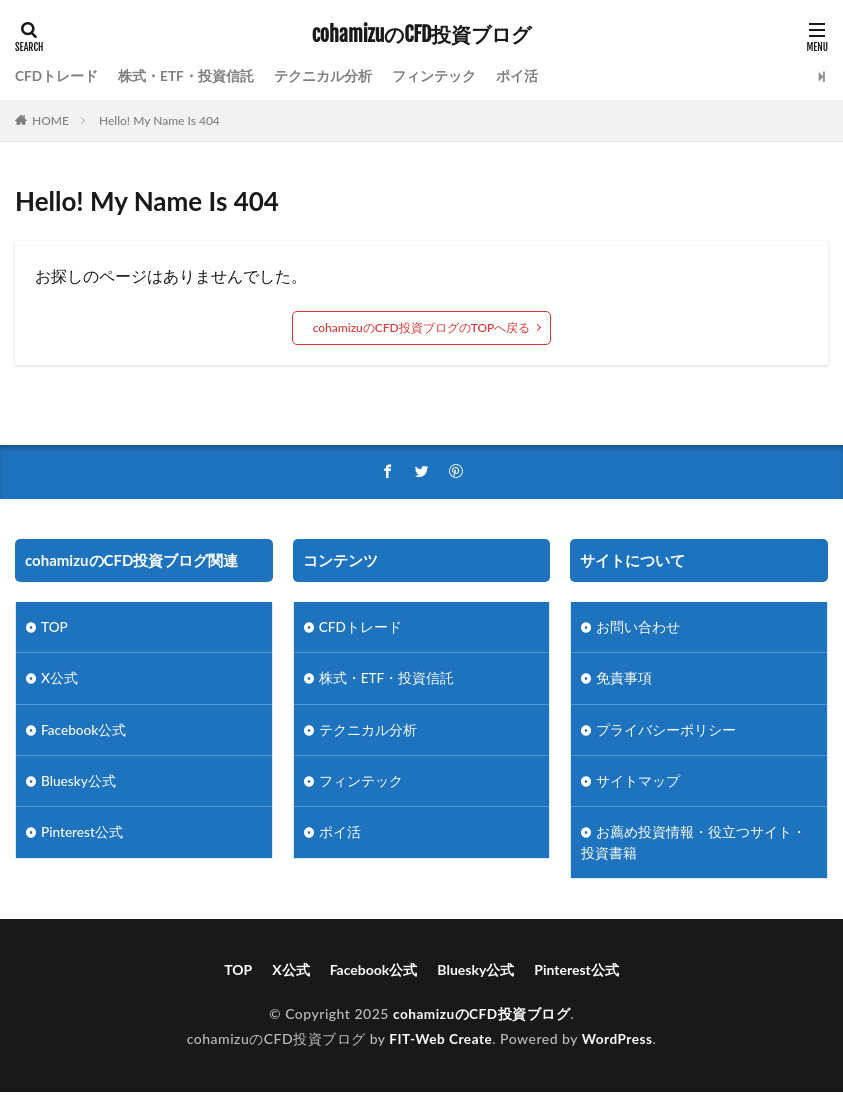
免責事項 (624, 679)
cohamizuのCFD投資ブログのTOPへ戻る (422, 327)
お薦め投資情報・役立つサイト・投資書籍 (693, 846)
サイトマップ (638, 783)
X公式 (59, 679)
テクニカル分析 (324, 76)
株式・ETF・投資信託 (187, 76)
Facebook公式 (84, 731)
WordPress (618, 1042)
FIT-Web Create (440, 1042)
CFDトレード (57, 76)
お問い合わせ (638, 627)
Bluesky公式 (79, 783)
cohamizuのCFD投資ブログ (422, 35)
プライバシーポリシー (666, 731)
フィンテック (435, 76)
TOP (55, 627)
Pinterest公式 (82, 835)
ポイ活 (518, 76)
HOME (50, 120)
